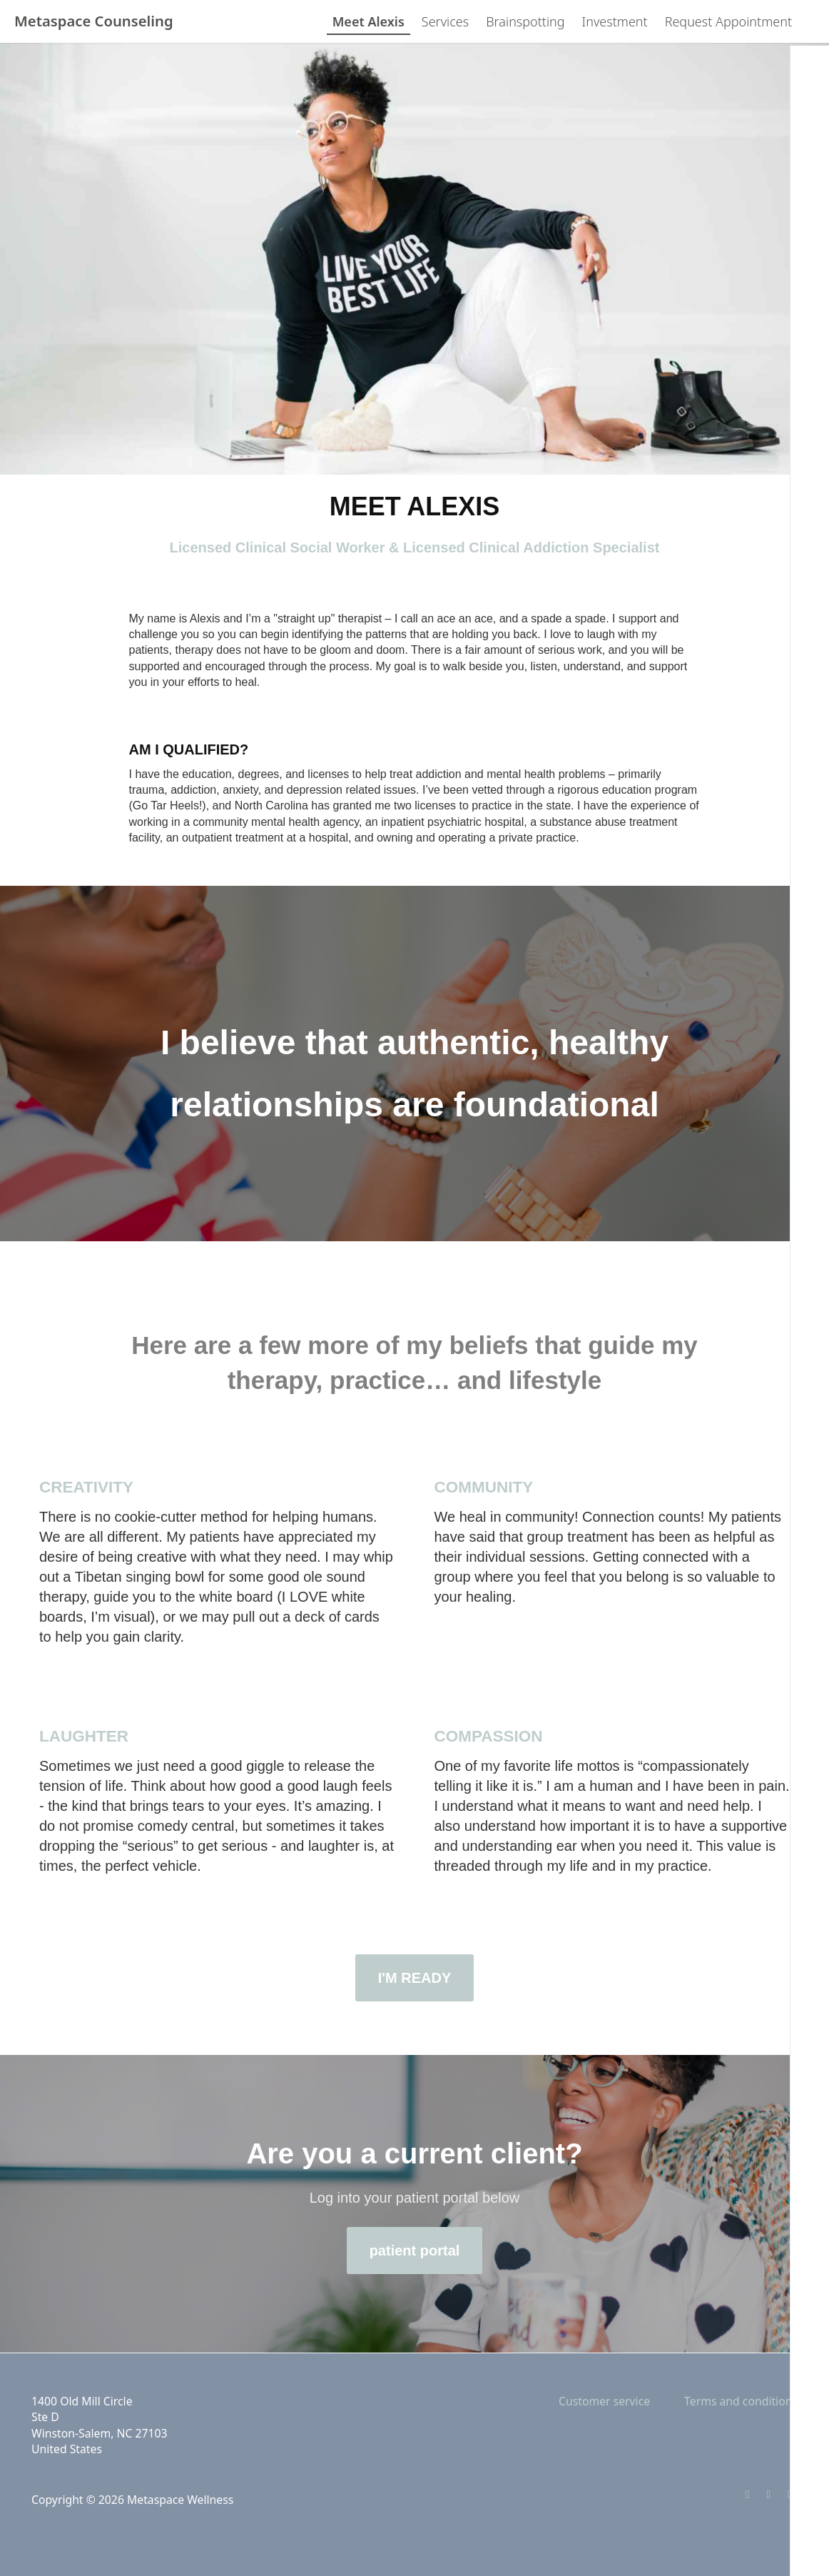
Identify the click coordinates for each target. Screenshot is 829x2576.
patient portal (415, 2250)
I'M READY (415, 1978)
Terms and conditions (741, 2401)
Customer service (604, 2401)
